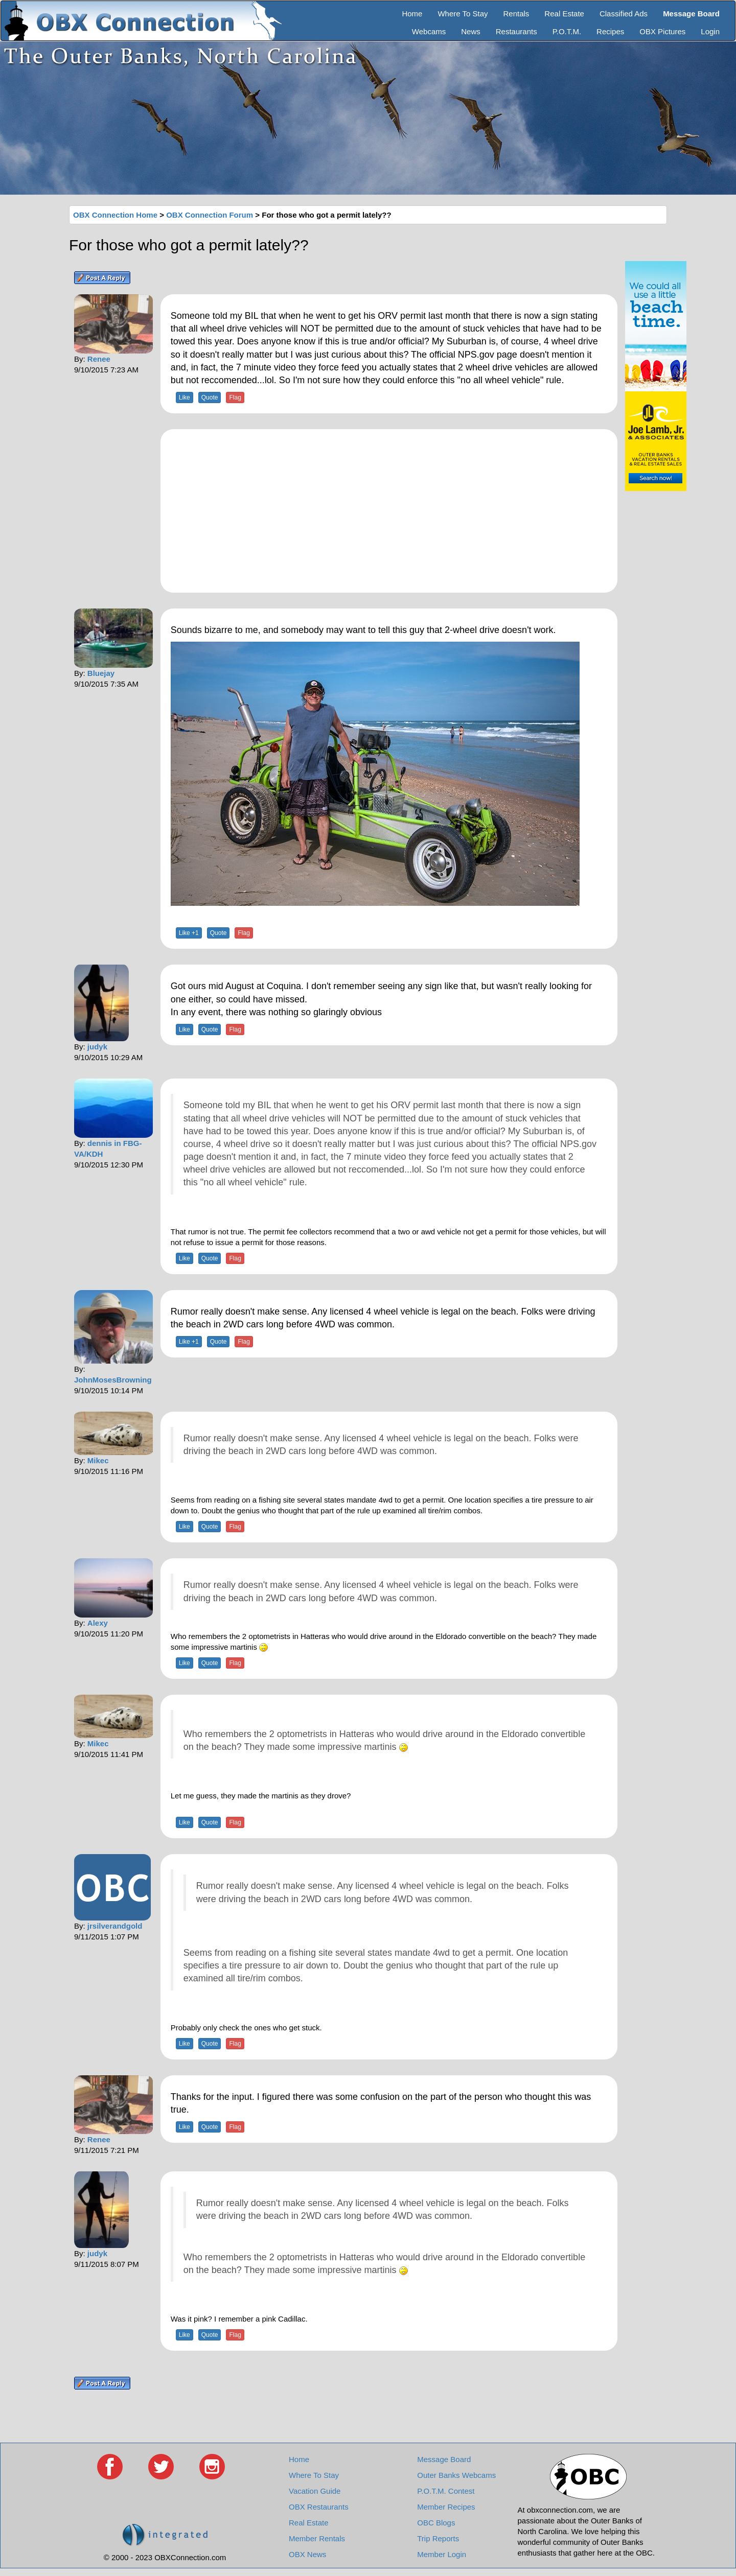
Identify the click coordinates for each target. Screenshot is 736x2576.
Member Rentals (317, 2538)
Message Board (444, 2459)
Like (184, 397)
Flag (235, 397)
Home (412, 13)
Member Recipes (446, 2506)
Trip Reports (438, 2538)
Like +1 (189, 932)
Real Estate (564, 13)
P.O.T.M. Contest (445, 2491)
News (470, 31)
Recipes (610, 31)
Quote (209, 397)
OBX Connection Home (115, 214)
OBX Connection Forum (209, 214)
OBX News (307, 2554)
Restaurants (516, 31)
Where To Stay (463, 13)
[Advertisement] (389, 510)
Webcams (429, 31)
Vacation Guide (314, 2491)
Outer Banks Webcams (456, 2475)
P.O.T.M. (567, 31)
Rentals (516, 13)
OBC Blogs (436, 2522)
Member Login (441, 2554)
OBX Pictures (662, 31)
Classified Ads (624, 13)
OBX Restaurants (319, 2506)
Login (710, 31)
